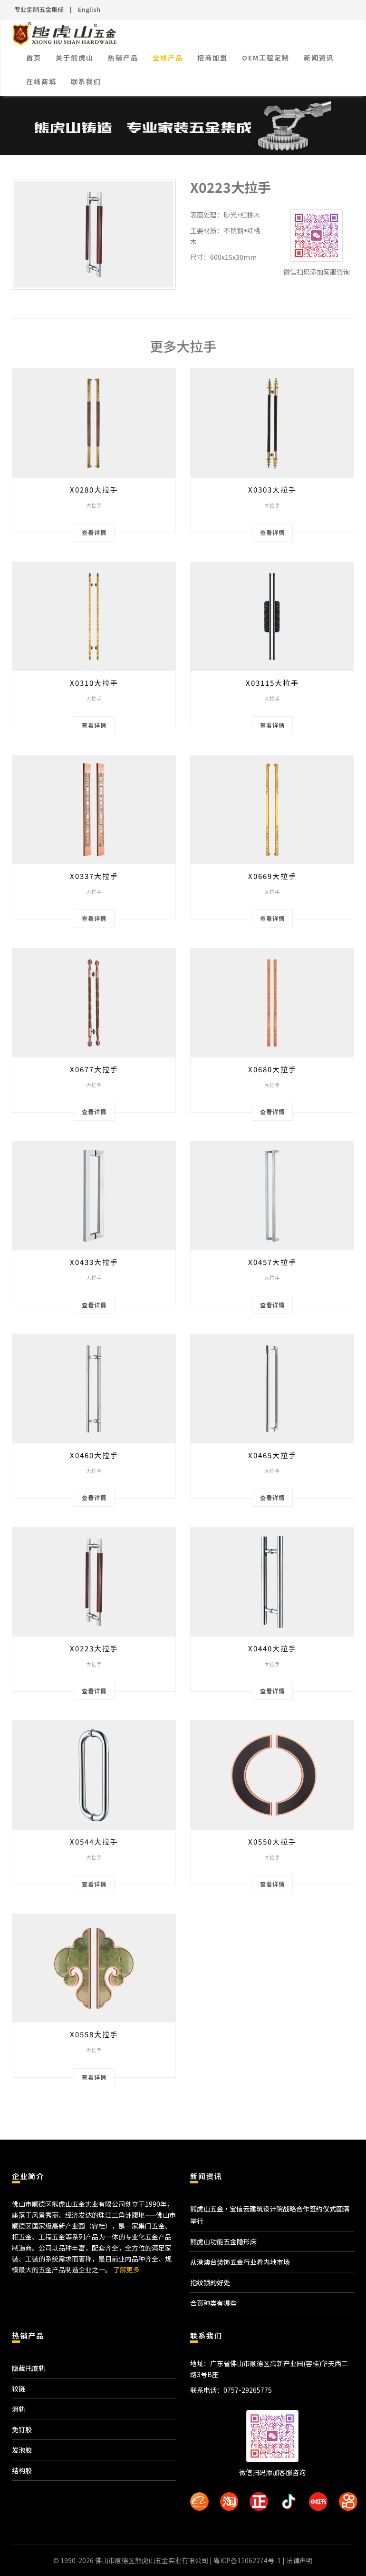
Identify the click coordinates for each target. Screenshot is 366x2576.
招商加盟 (212, 57)
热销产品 (123, 57)
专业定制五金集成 (39, 9)
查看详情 (94, 532)
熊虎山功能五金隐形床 (223, 2241)
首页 (33, 57)
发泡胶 (22, 2450)
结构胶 (22, 2470)
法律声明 (299, 2560)
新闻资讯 (319, 57)
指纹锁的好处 (210, 2282)
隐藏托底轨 (28, 2368)
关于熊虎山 (75, 57)
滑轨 (18, 2409)
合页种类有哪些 (213, 2303)
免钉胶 (22, 2429)
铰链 (18, 2388)
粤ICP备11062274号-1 (247, 2560)
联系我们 (86, 81)
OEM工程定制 (265, 57)
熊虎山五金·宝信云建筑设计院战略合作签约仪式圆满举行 (269, 2215)
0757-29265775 (247, 2390)
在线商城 (41, 81)
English (89, 9)
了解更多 (126, 2269)
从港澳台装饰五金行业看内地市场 (240, 2262)
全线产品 (168, 57)
